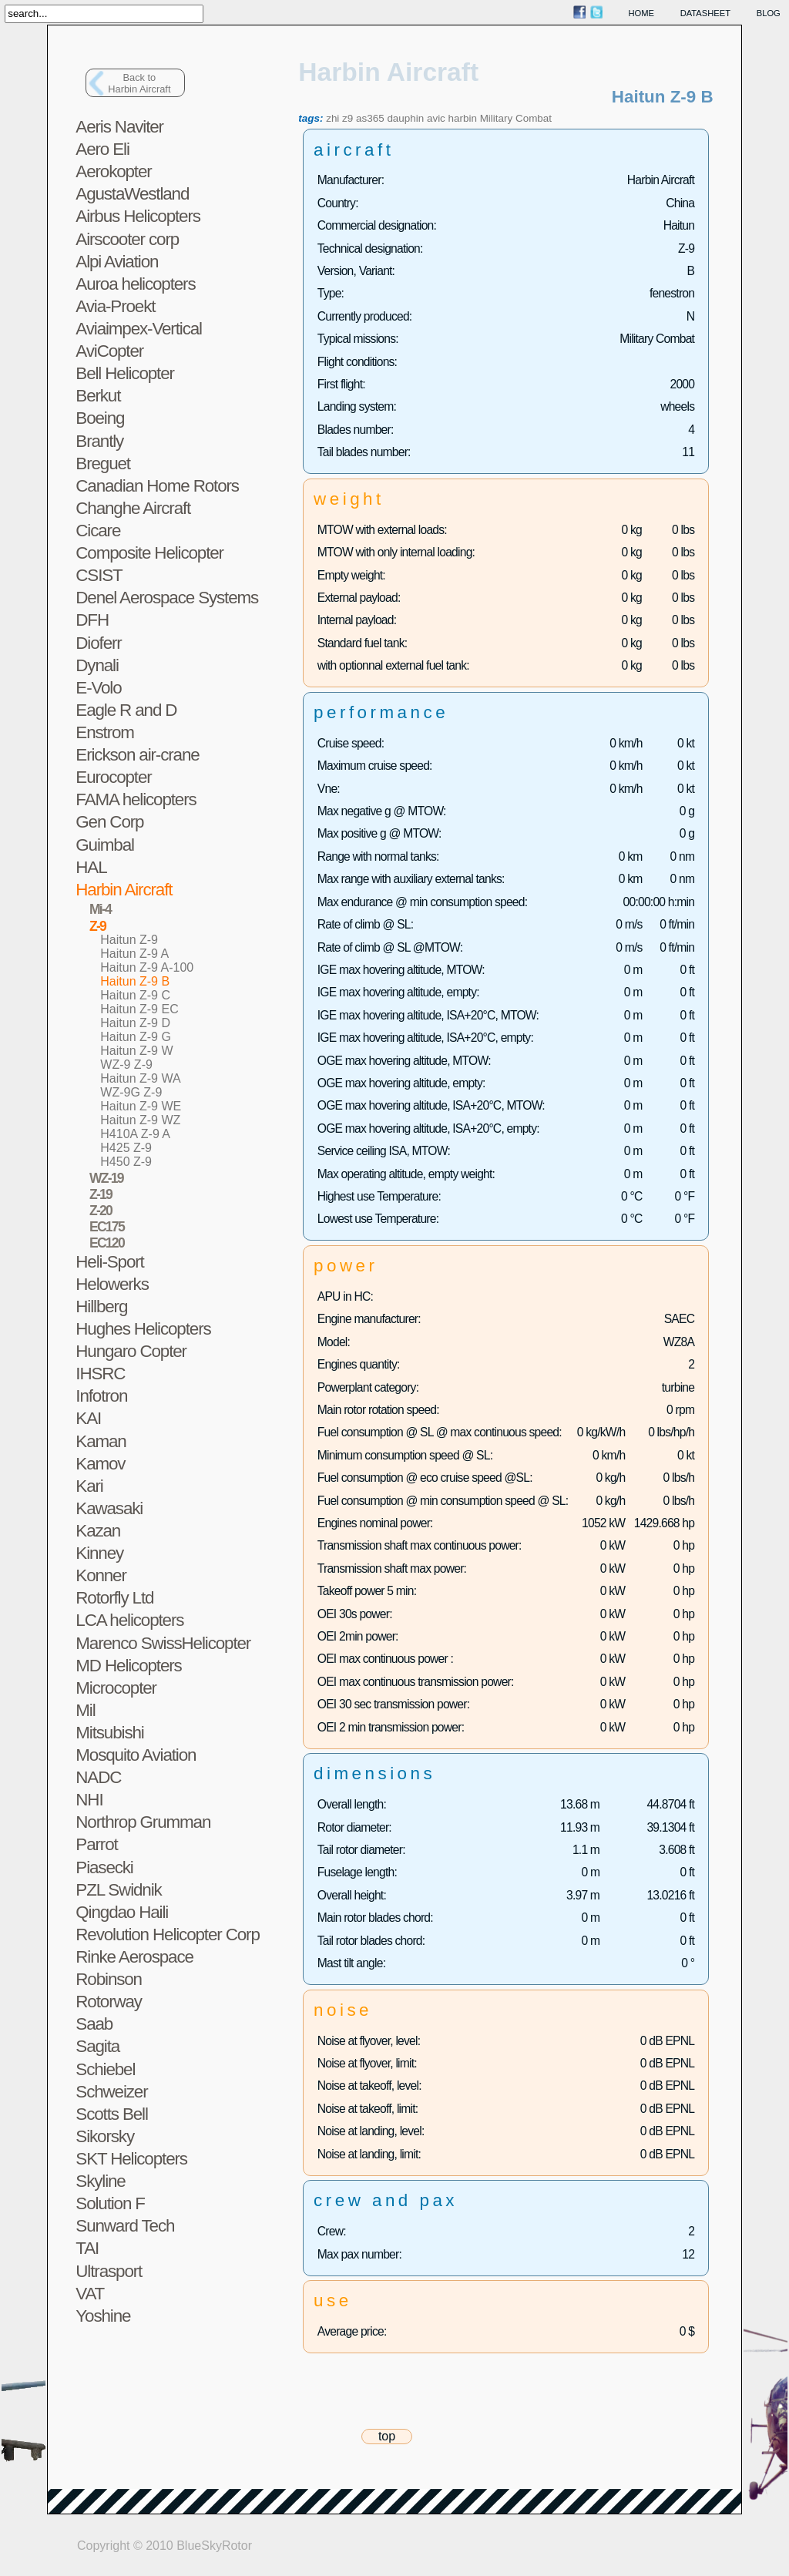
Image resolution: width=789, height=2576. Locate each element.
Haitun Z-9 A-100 (146, 967)
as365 (370, 118)
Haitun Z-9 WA (140, 1078)
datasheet (705, 13)
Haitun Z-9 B (135, 981)
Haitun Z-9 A (134, 953)
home (642, 13)
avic (436, 118)
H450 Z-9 (126, 1161)
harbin (462, 118)
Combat (533, 118)
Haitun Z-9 (129, 939)
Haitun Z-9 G (135, 1036)
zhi (332, 118)
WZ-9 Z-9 (126, 1064)
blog (769, 13)
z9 (347, 118)
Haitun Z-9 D (135, 1022)
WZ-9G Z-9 (131, 1092)
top (386, 2436)
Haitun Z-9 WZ (140, 1120)
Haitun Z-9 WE (140, 1106)
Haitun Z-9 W (136, 1050)
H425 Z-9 (126, 1147)
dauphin (405, 118)
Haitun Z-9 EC (139, 1009)
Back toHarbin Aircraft (139, 83)
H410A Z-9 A (135, 1133)
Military (496, 118)
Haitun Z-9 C (135, 995)
